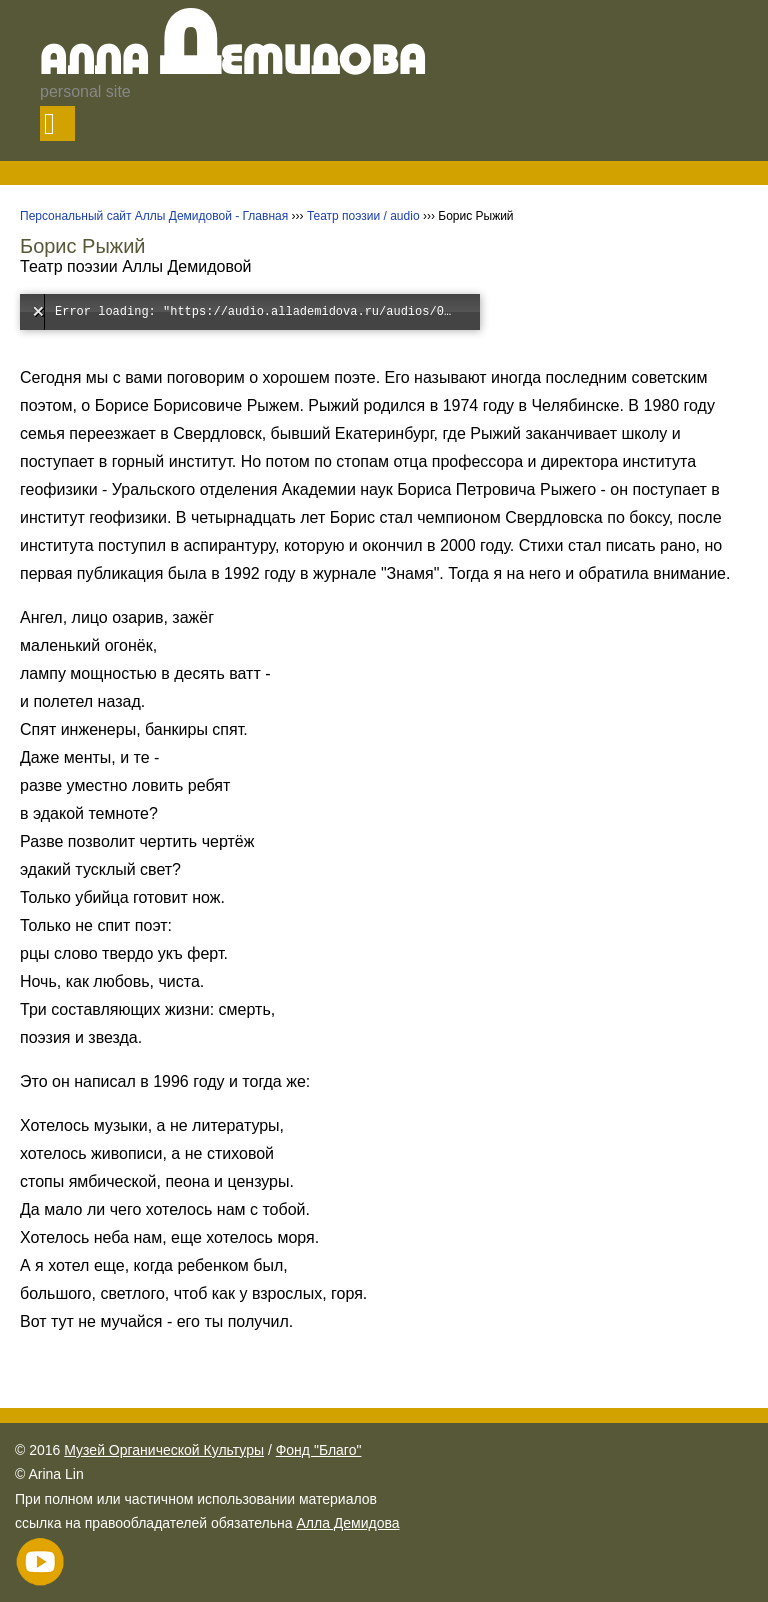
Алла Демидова (347, 1523)
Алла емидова (233, 62)
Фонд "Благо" (319, 1450)
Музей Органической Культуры (164, 1450)
